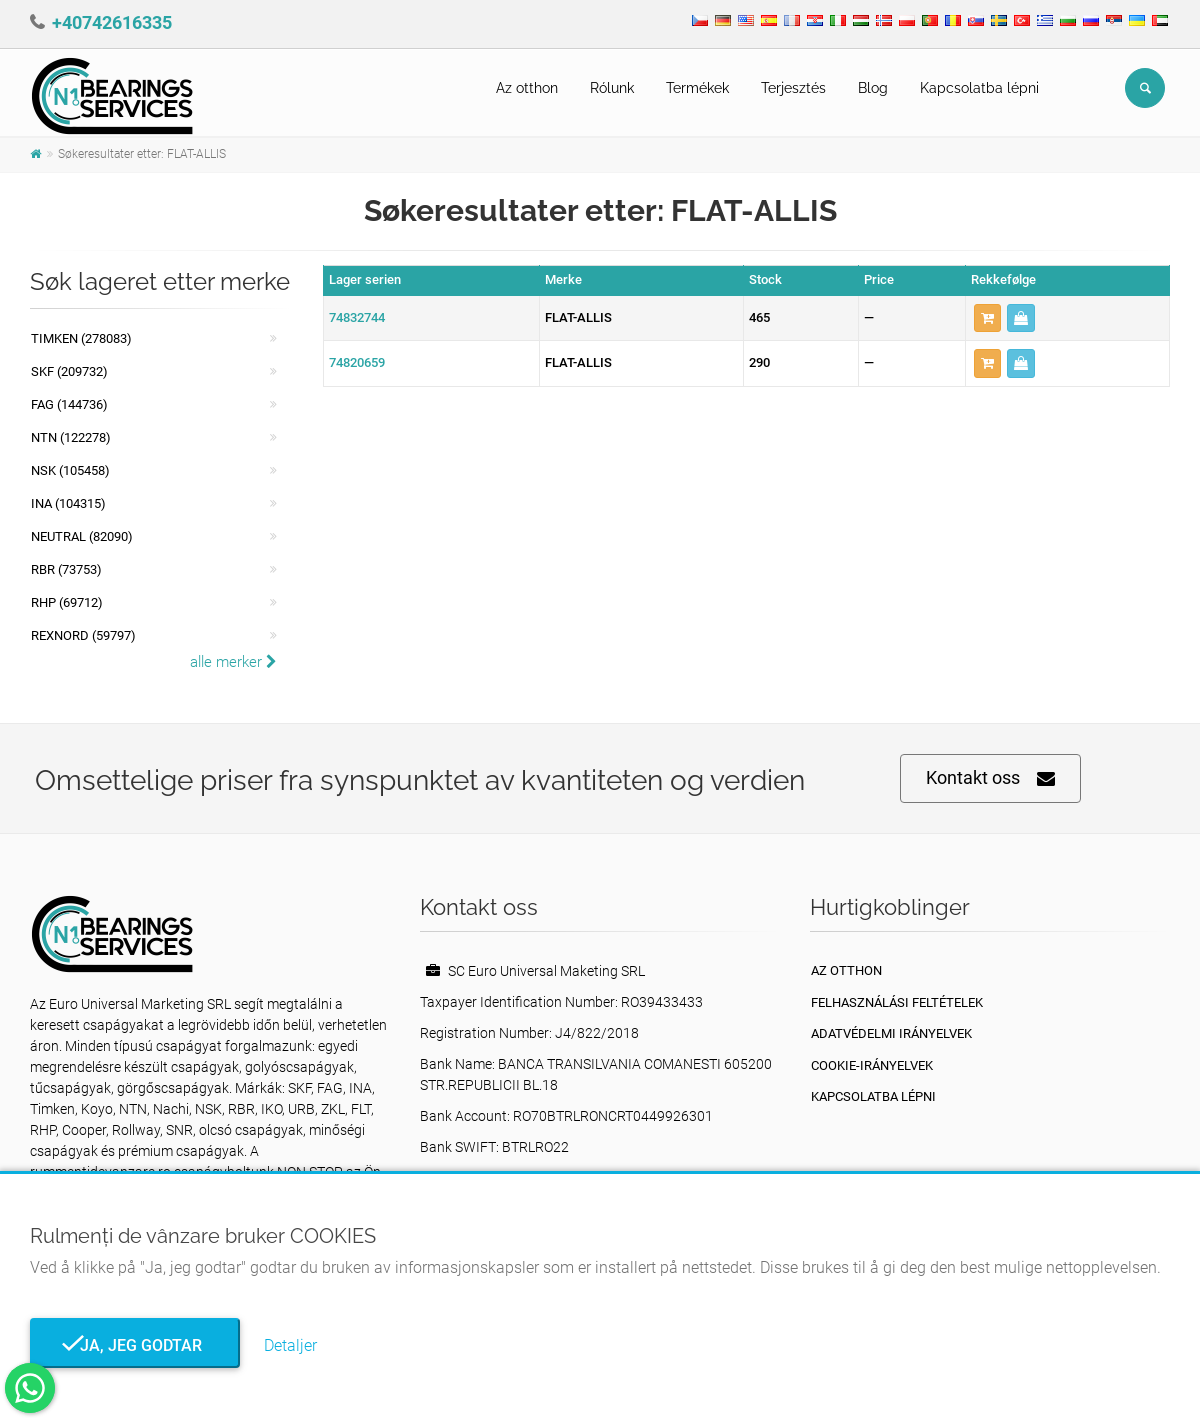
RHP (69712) (67, 602)
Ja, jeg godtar (135, 1345)
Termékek (697, 88)
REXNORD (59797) (83, 635)
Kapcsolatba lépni (979, 88)
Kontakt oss (990, 778)
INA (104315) (68, 503)
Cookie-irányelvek (872, 1065)
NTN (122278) (71, 437)
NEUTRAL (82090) (82, 536)
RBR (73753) (66, 569)
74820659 (357, 362)
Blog (873, 88)
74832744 (357, 317)
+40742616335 (112, 22)
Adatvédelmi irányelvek (891, 1033)
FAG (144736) (69, 404)
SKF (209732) (69, 371)
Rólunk (612, 88)
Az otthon (527, 88)
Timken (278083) (81, 338)
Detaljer (290, 1345)
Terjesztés (793, 88)
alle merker (233, 662)
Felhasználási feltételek (897, 1002)
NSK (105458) (70, 470)
